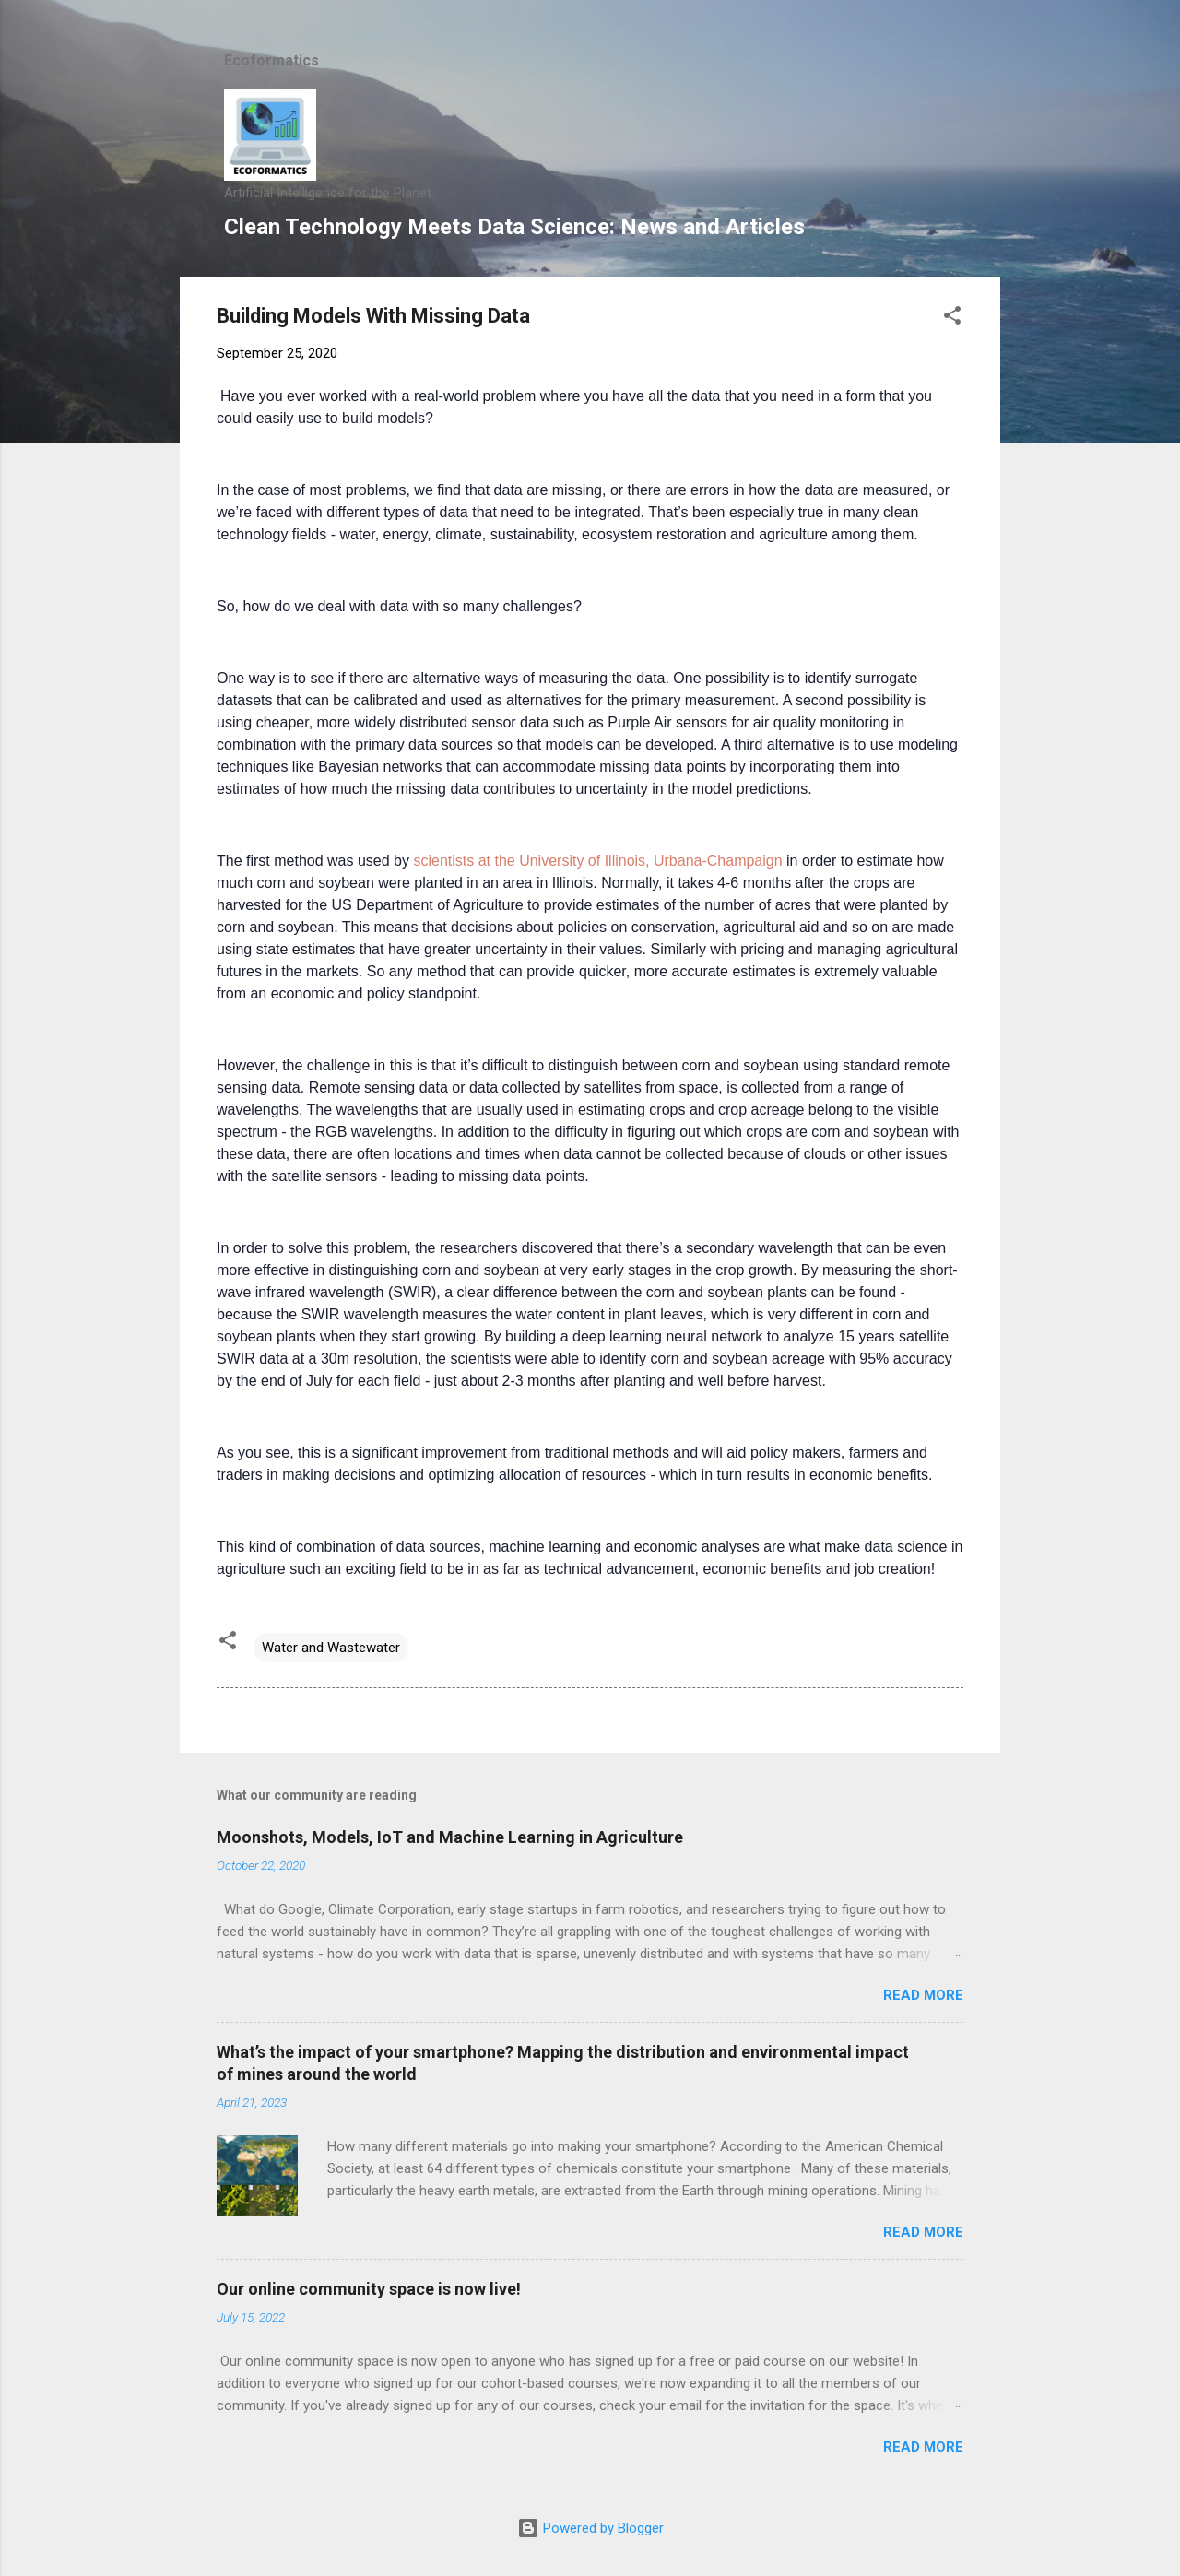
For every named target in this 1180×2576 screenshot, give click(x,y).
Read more (923, 1995)
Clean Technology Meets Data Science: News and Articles (514, 227)
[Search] (989, 50)
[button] (952, 318)
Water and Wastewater (331, 1647)
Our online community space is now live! (369, 2288)
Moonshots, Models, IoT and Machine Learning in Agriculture (450, 1837)
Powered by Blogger (590, 2528)
